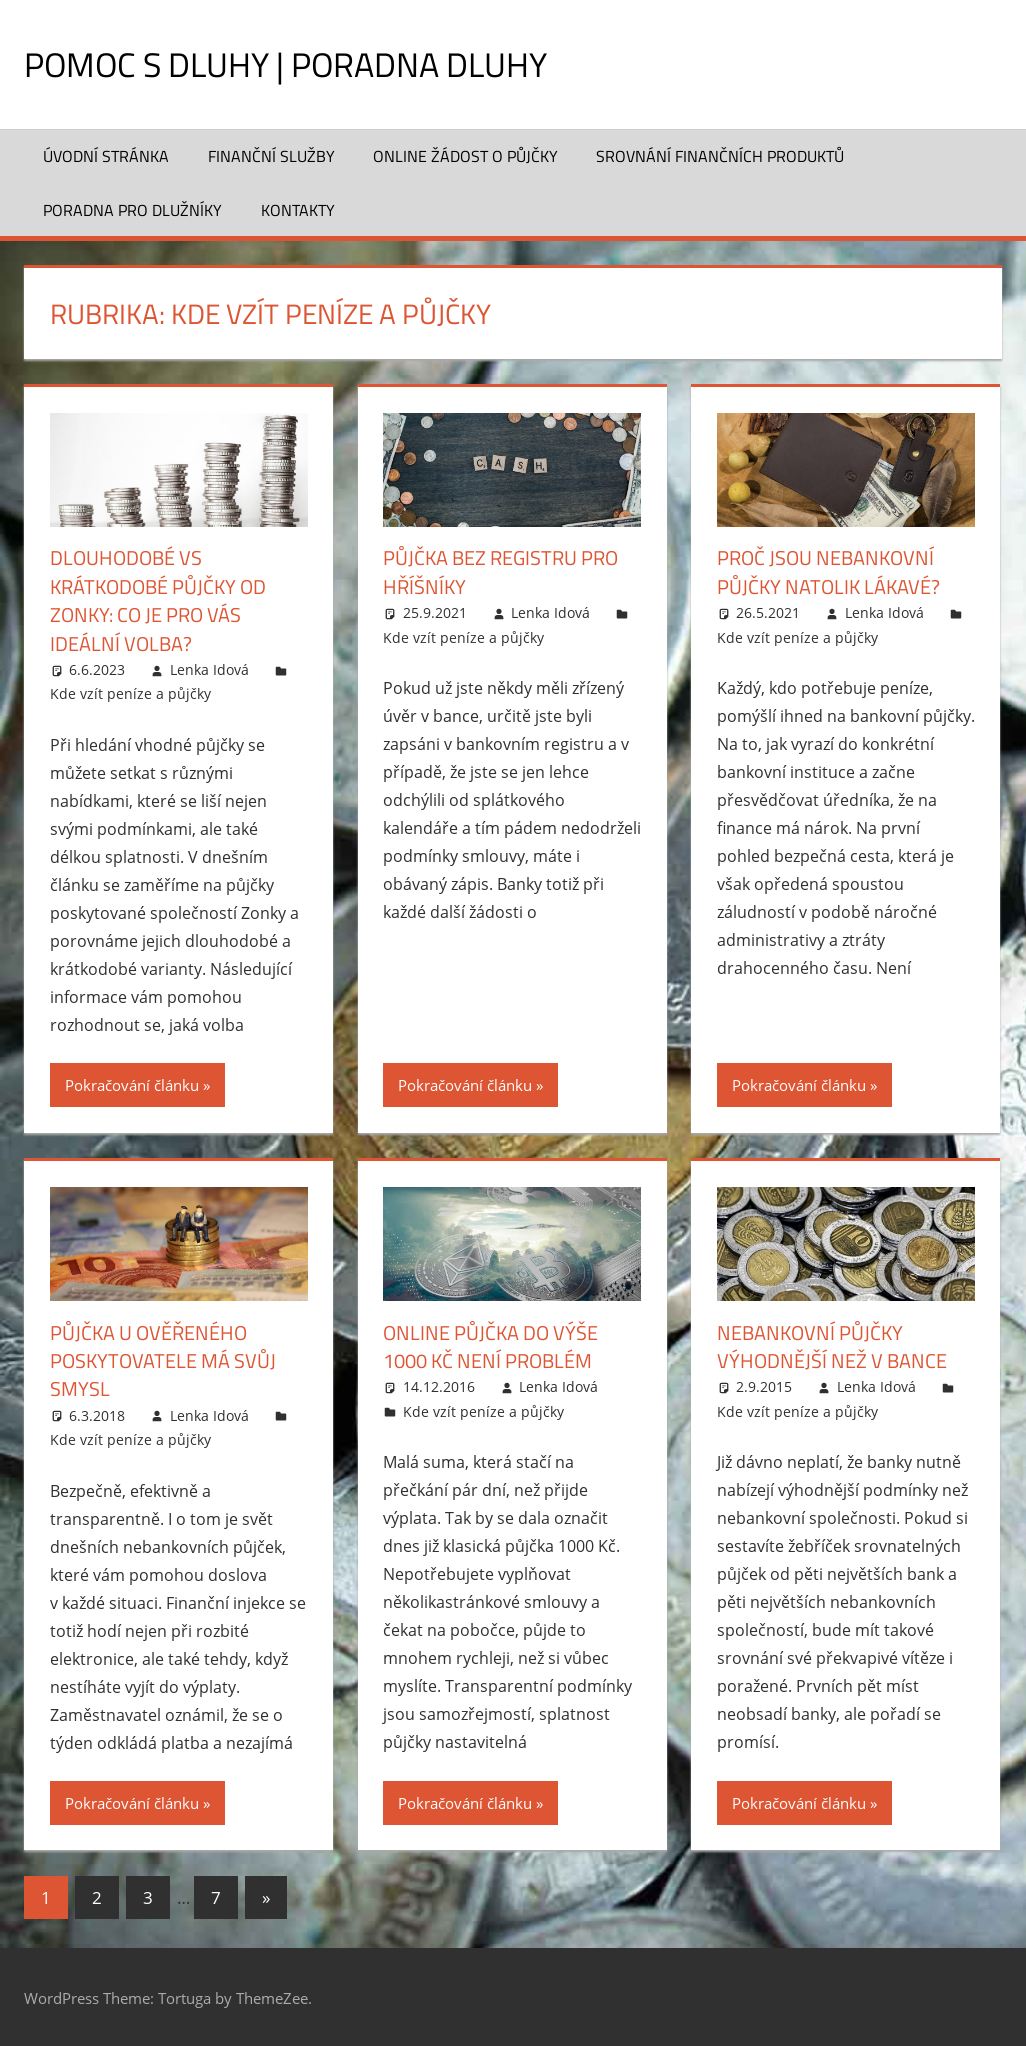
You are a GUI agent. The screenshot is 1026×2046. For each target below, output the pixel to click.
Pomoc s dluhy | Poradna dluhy (301, 63)
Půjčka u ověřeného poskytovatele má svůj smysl (163, 1358)
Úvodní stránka (106, 156)
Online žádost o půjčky (465, 156)
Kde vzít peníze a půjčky (130, 692)
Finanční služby (271, 156)
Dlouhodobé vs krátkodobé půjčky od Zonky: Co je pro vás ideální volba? (158, 599)
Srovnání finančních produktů (720, 156)
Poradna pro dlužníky (132, 210)
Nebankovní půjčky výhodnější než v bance (832, 1344)
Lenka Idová (209, 667)
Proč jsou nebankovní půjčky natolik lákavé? (828, 571)
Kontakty (298, 210)
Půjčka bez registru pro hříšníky (500, 571)
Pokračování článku (132, 1083)
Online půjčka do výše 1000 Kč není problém (490, 1344)
